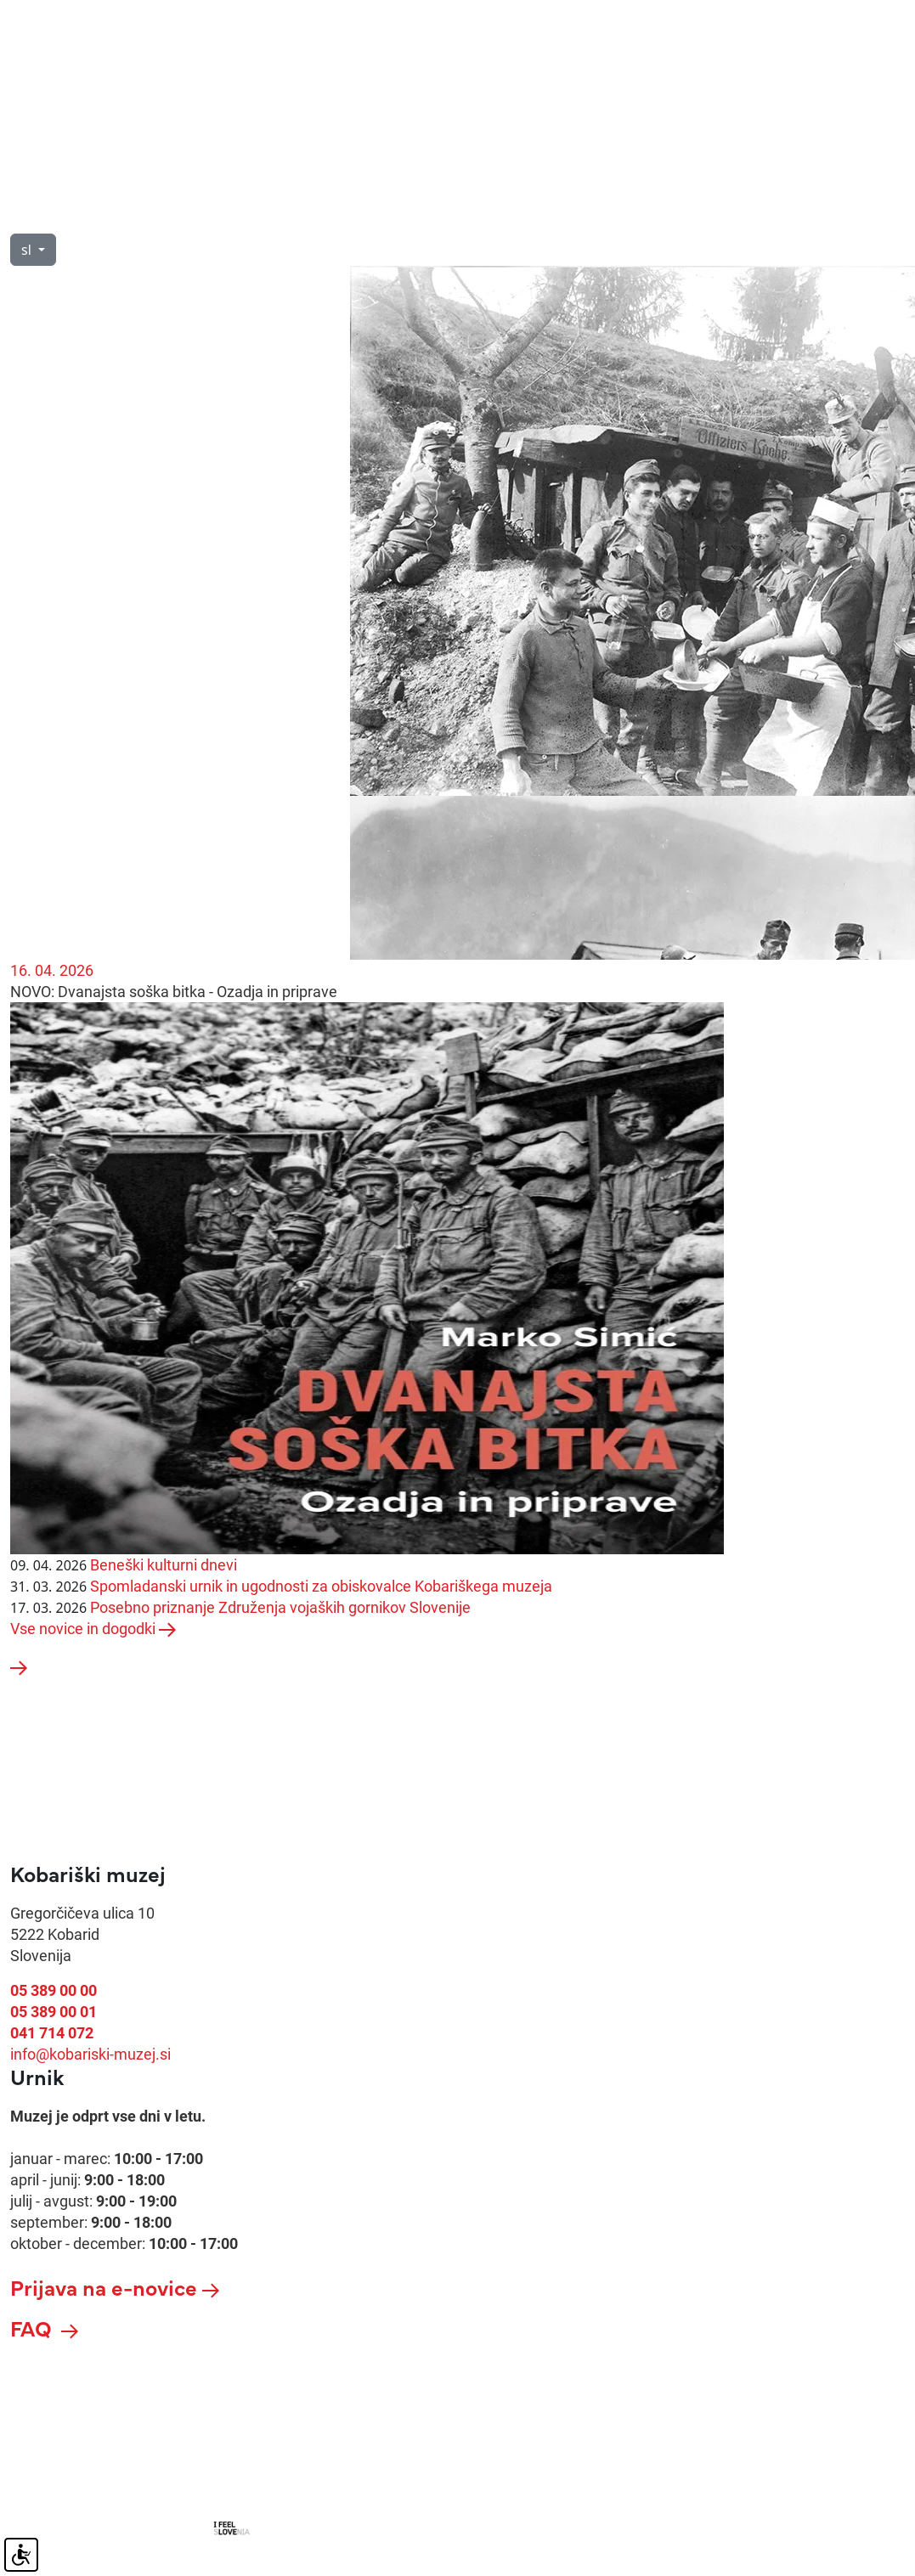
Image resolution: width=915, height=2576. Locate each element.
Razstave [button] (378, 214)
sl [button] (28, 249)
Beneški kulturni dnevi (163, 1565)
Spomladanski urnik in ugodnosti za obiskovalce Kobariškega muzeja (321, 1586)
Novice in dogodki (526, 214)
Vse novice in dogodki (93, 1628)
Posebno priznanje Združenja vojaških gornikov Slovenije (280, 1607)
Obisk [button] (29, 214)
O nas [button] (124, 214)
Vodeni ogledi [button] (245, 214)
